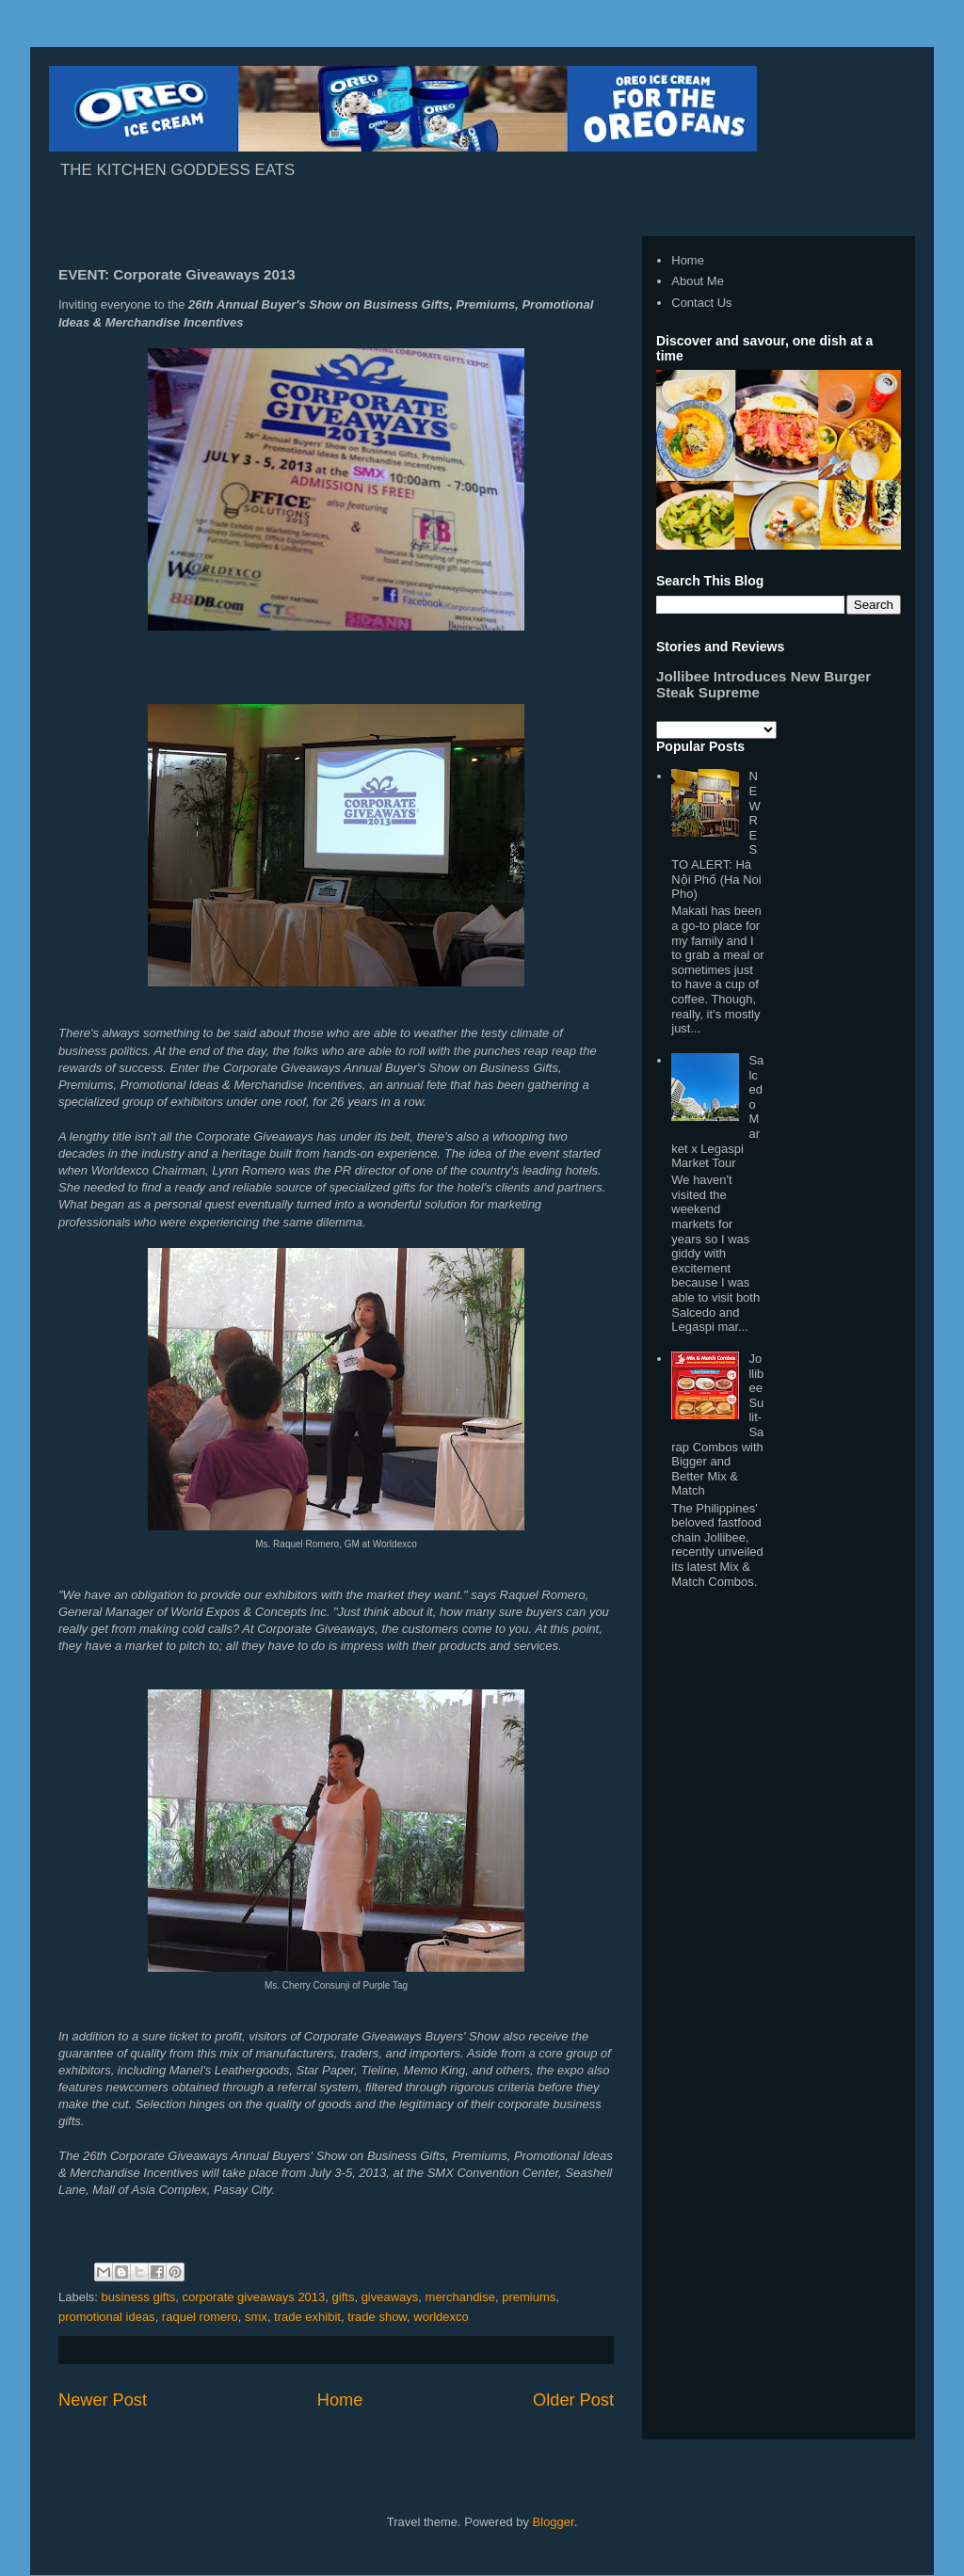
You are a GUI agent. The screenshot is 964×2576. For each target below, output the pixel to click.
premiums (528, 2297)
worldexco (441, 2317)
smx (256, 2317)
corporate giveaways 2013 (254, 2297)
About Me (697, 281)
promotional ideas (106, 2317)
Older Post (573, 2400)
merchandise (460, 2297)
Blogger (553, 2522)
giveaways (390, 2297)
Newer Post (102, 2400)
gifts (343, 2297)
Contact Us (701, 303)
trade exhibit (307, 2317)
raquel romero (200, 2317)
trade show (377, 2317)
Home (340, 2400)
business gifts (139, 2297)
